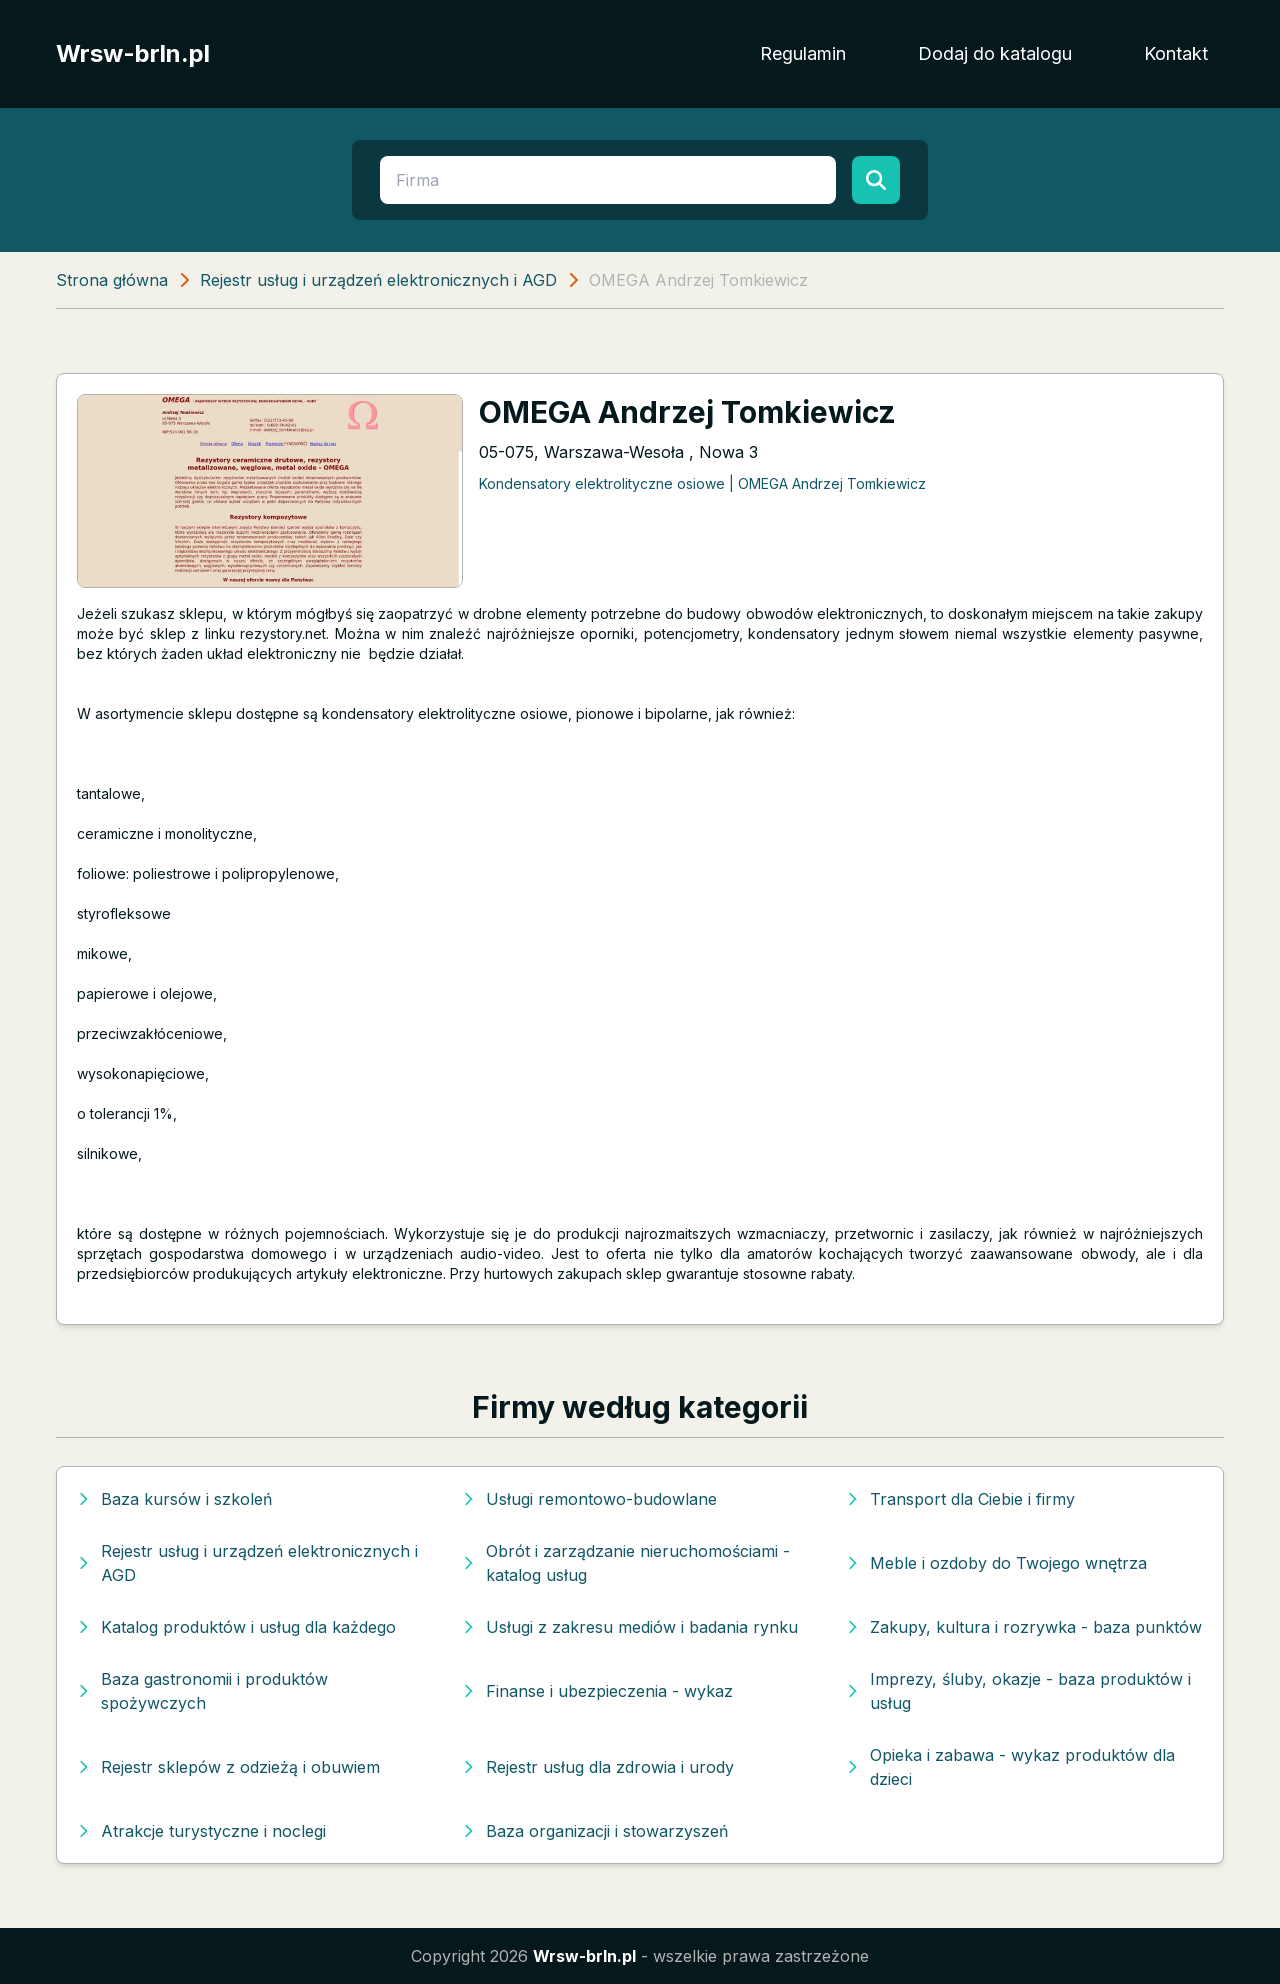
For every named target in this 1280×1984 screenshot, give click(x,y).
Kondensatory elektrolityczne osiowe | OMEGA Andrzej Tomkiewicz (702, 483)
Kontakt (1176, 53)
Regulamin (803, 53)
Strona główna (112, 280)
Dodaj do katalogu (995, 53)
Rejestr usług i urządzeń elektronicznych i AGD (378, 280)
